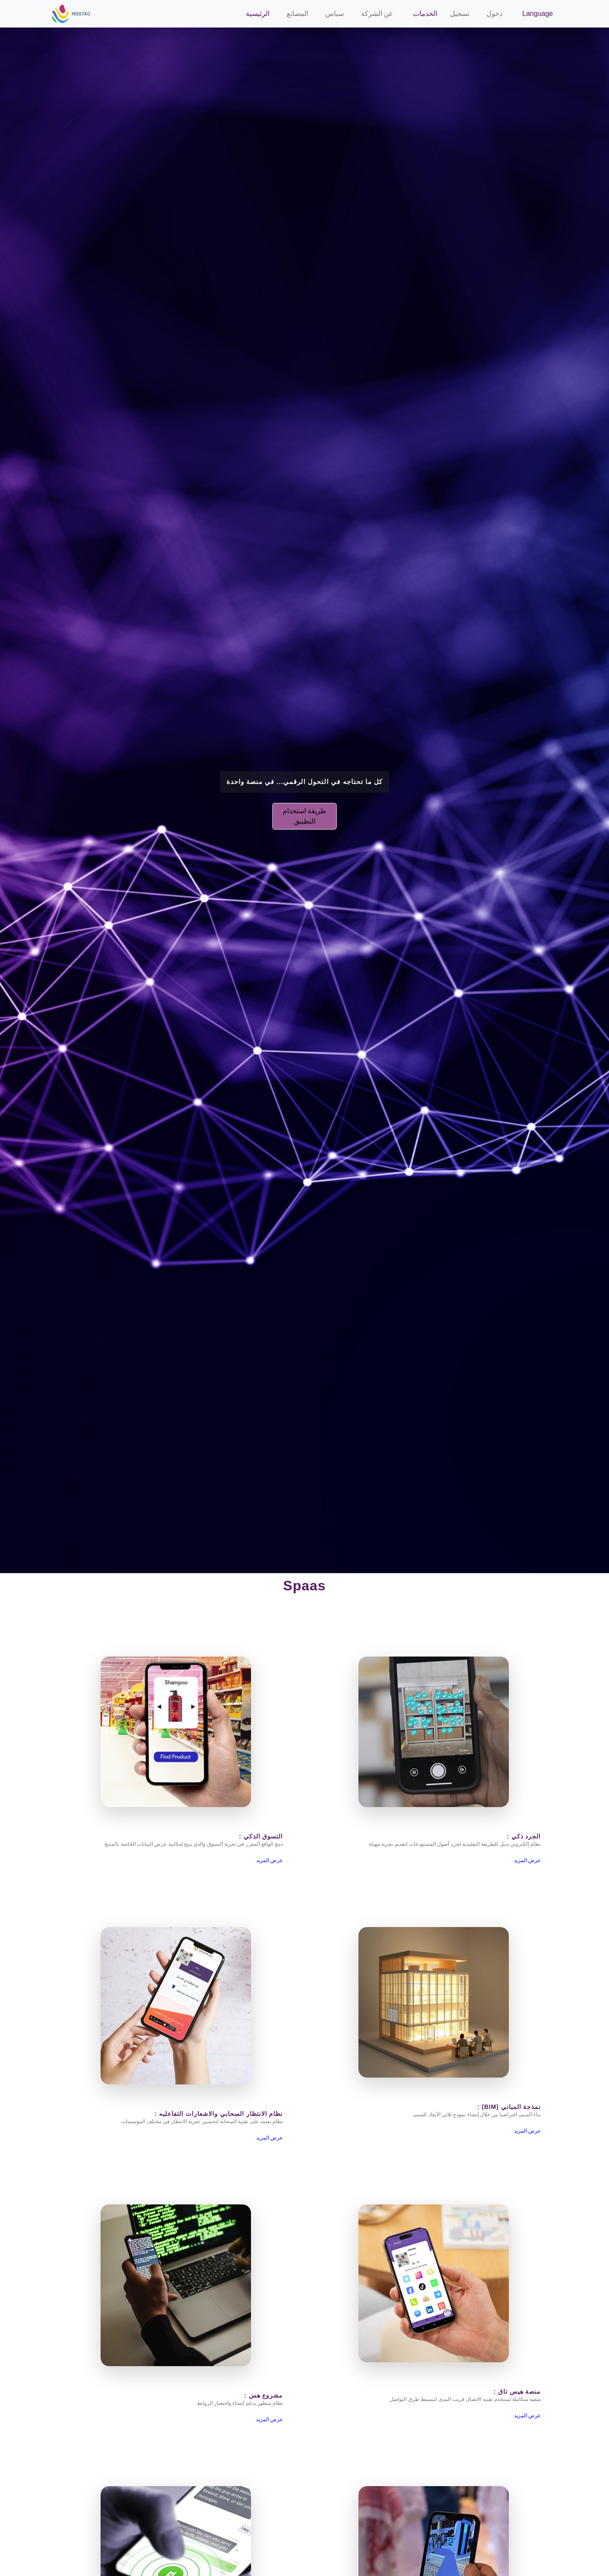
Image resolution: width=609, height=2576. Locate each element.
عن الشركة (377, 13)
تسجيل (459, 13)
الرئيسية (257, 13)
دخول (494, 13)
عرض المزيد (269, 1860)
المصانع (297, 13)
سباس (334, 13)
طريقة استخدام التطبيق (304, 816)
